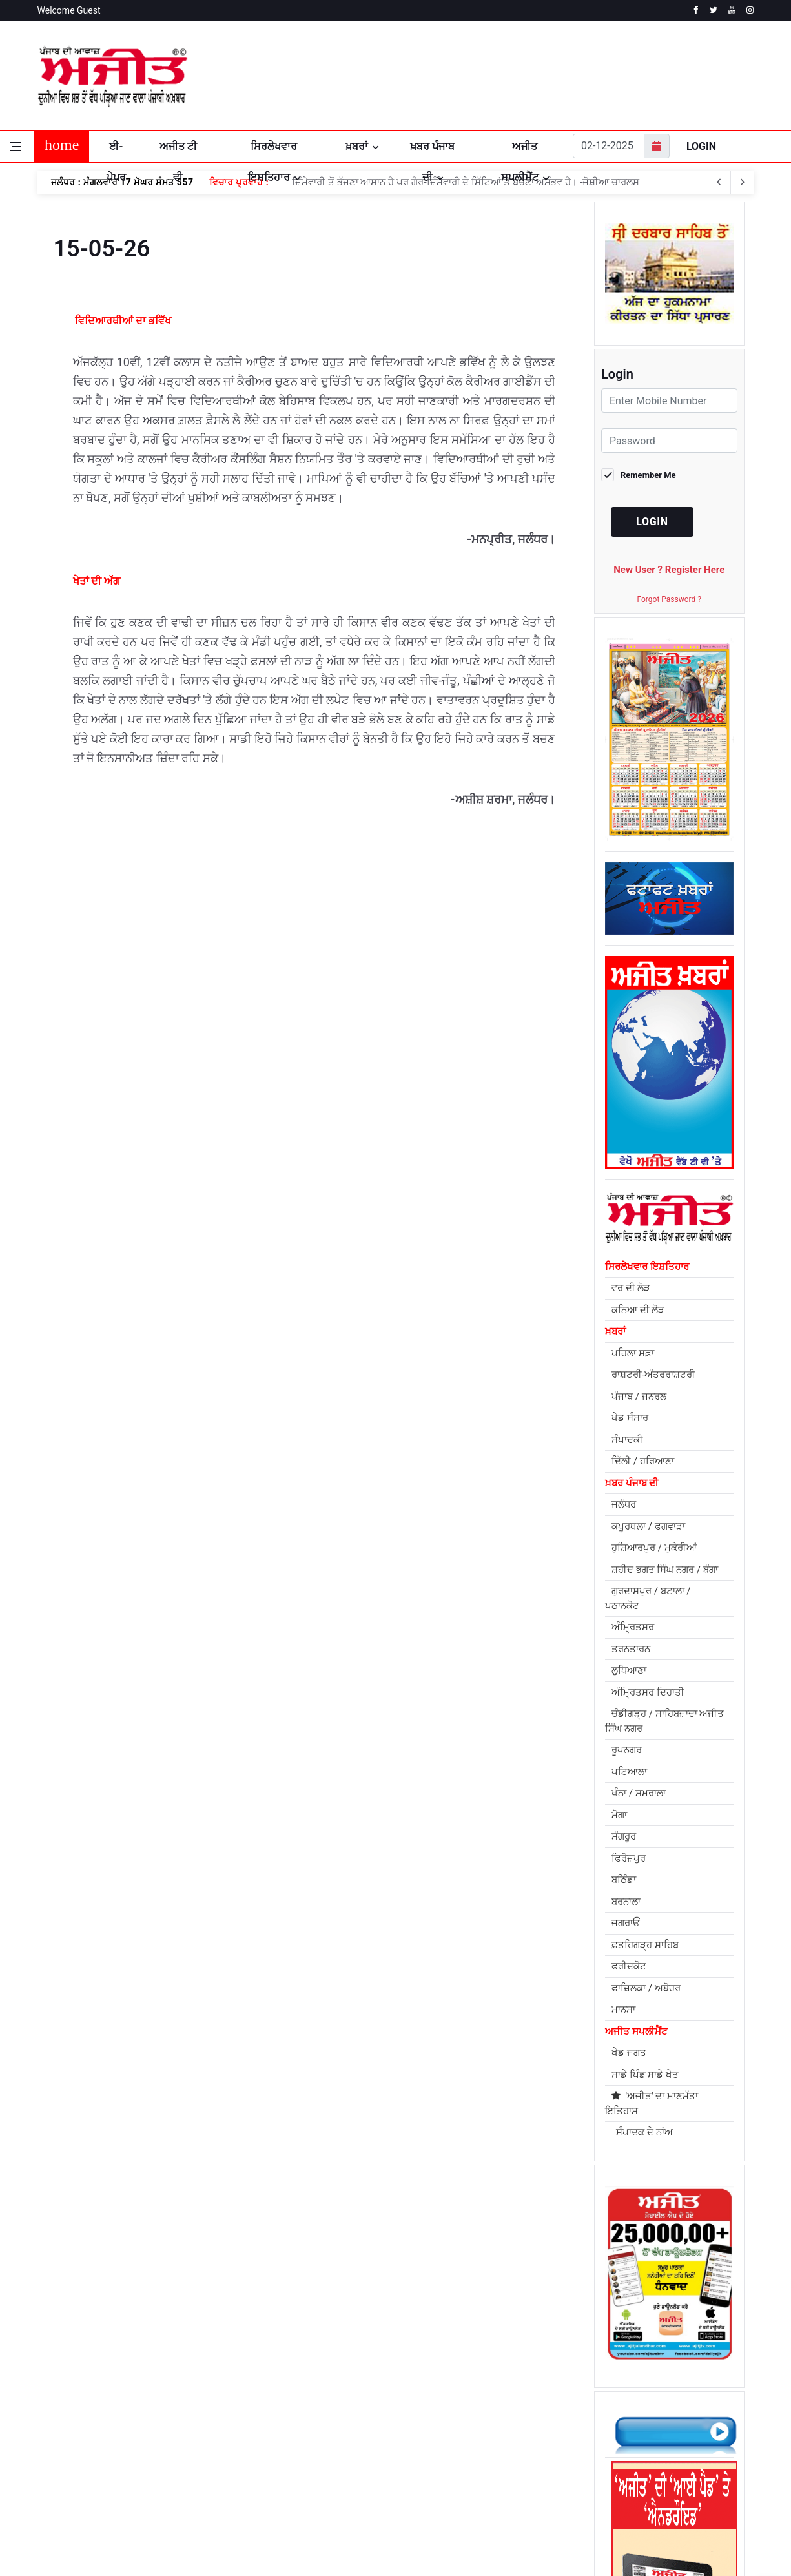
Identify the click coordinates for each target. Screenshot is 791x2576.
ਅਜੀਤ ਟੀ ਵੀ (178, 151)
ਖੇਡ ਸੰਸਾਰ (629, 1418)
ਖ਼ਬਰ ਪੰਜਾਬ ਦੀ (432, 151)
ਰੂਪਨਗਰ (626, 1750)
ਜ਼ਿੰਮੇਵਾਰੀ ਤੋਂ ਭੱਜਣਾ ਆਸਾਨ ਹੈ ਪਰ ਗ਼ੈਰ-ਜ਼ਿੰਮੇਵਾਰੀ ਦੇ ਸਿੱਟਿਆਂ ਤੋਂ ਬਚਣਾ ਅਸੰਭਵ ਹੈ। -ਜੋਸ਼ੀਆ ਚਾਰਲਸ (465, 182)
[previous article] (742, 182)
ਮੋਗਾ (619, 1815)
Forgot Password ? (669, 599)
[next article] (719, 182)
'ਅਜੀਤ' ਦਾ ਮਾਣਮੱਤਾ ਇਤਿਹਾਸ (651, 2103)
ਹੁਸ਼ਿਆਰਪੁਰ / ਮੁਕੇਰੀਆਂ (654, 1547)
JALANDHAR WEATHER (634, 75)
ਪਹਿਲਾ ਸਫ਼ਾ (632, 1353)
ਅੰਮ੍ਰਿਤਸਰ (632, 1627)
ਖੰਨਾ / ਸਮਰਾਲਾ (638, 1793)
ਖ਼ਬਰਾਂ (356, 146)
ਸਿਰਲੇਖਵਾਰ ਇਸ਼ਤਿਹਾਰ (273, 151)
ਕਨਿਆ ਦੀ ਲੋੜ (637, 1310)
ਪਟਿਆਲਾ (629, 1772)
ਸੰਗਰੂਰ (623, 1836)
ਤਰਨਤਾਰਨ (630, 1649)
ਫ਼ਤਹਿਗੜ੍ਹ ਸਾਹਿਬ (645, 1945)
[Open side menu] (15, 146)
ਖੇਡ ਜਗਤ (628, 2053)
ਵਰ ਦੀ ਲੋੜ (630, 1288)
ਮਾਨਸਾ (623, 2009)
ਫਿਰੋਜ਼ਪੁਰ (628, 1858)
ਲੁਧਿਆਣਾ (628, 1670)
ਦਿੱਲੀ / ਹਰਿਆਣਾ (642, 1461)
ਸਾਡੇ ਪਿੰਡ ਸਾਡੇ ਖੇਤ (645, 2075)
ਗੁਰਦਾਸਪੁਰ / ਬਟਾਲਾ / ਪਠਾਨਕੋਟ (648, 1598)
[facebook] (696, 10)
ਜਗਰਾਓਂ (625, 1923)
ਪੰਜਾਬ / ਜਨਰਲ (638, 1396)
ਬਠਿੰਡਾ (623, 1879)
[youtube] (732, 10)
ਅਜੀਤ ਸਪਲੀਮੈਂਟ (520, 151)
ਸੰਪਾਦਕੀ (627, 1440)
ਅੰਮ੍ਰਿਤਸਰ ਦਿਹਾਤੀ (647, 1692)
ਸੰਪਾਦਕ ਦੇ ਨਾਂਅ (642, 2132)
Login (701, 146)
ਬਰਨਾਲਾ (626, 1901)
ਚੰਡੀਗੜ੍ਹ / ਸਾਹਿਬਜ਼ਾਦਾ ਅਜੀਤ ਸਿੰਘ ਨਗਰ (664, 1721)
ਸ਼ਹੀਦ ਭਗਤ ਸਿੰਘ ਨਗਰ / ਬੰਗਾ (664, 1569)
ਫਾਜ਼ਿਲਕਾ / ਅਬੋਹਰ (646, 1988)
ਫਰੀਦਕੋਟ (628, 1966)
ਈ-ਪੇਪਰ (116, 151)
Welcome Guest (69, 10)
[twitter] (714, 10)
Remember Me (648, 475)
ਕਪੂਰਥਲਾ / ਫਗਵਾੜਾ (648, 1526)
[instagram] (750, 10)
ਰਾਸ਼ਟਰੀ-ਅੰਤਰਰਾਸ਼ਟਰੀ (653, 1374)
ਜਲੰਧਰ (623, 1504)
